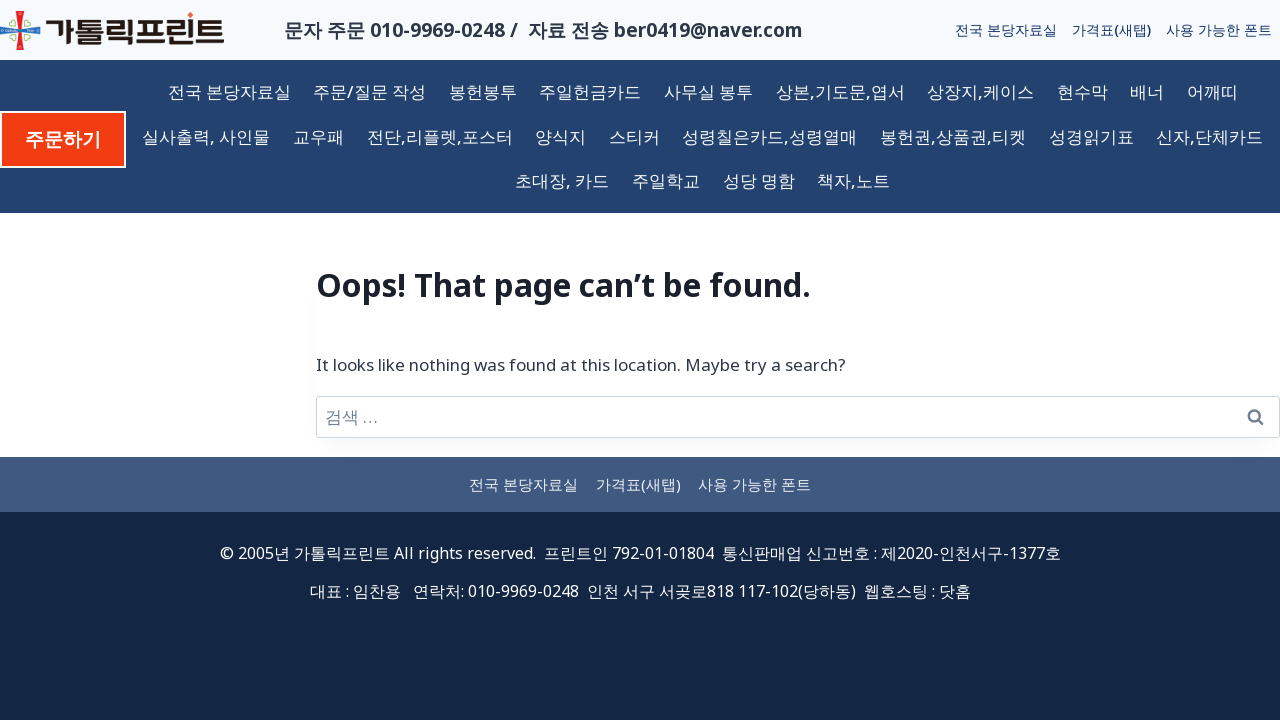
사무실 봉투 (708, 91)
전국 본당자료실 (1006, 29)
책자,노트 (853, 180)
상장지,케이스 (980, 91)
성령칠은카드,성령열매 (769, 136)
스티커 (634, 136)
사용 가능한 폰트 (1219, 29)
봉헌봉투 (483, 91)
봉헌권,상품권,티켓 (953, 136)
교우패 (318, 136)
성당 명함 (759, 180)
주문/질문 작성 (369, 91)
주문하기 (63, 139)
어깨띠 (1212, 91)
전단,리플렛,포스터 (440, 136)
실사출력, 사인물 (206, 136)
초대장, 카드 (562, 180)
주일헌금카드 (590, 91)
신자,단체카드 (1209, 136)
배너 (1147, 91)
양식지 (560, 136)
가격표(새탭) (1111, 29)
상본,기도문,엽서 (840, 91)
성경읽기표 (1091, 136)
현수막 (1082, 91)
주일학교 (666, 180)
